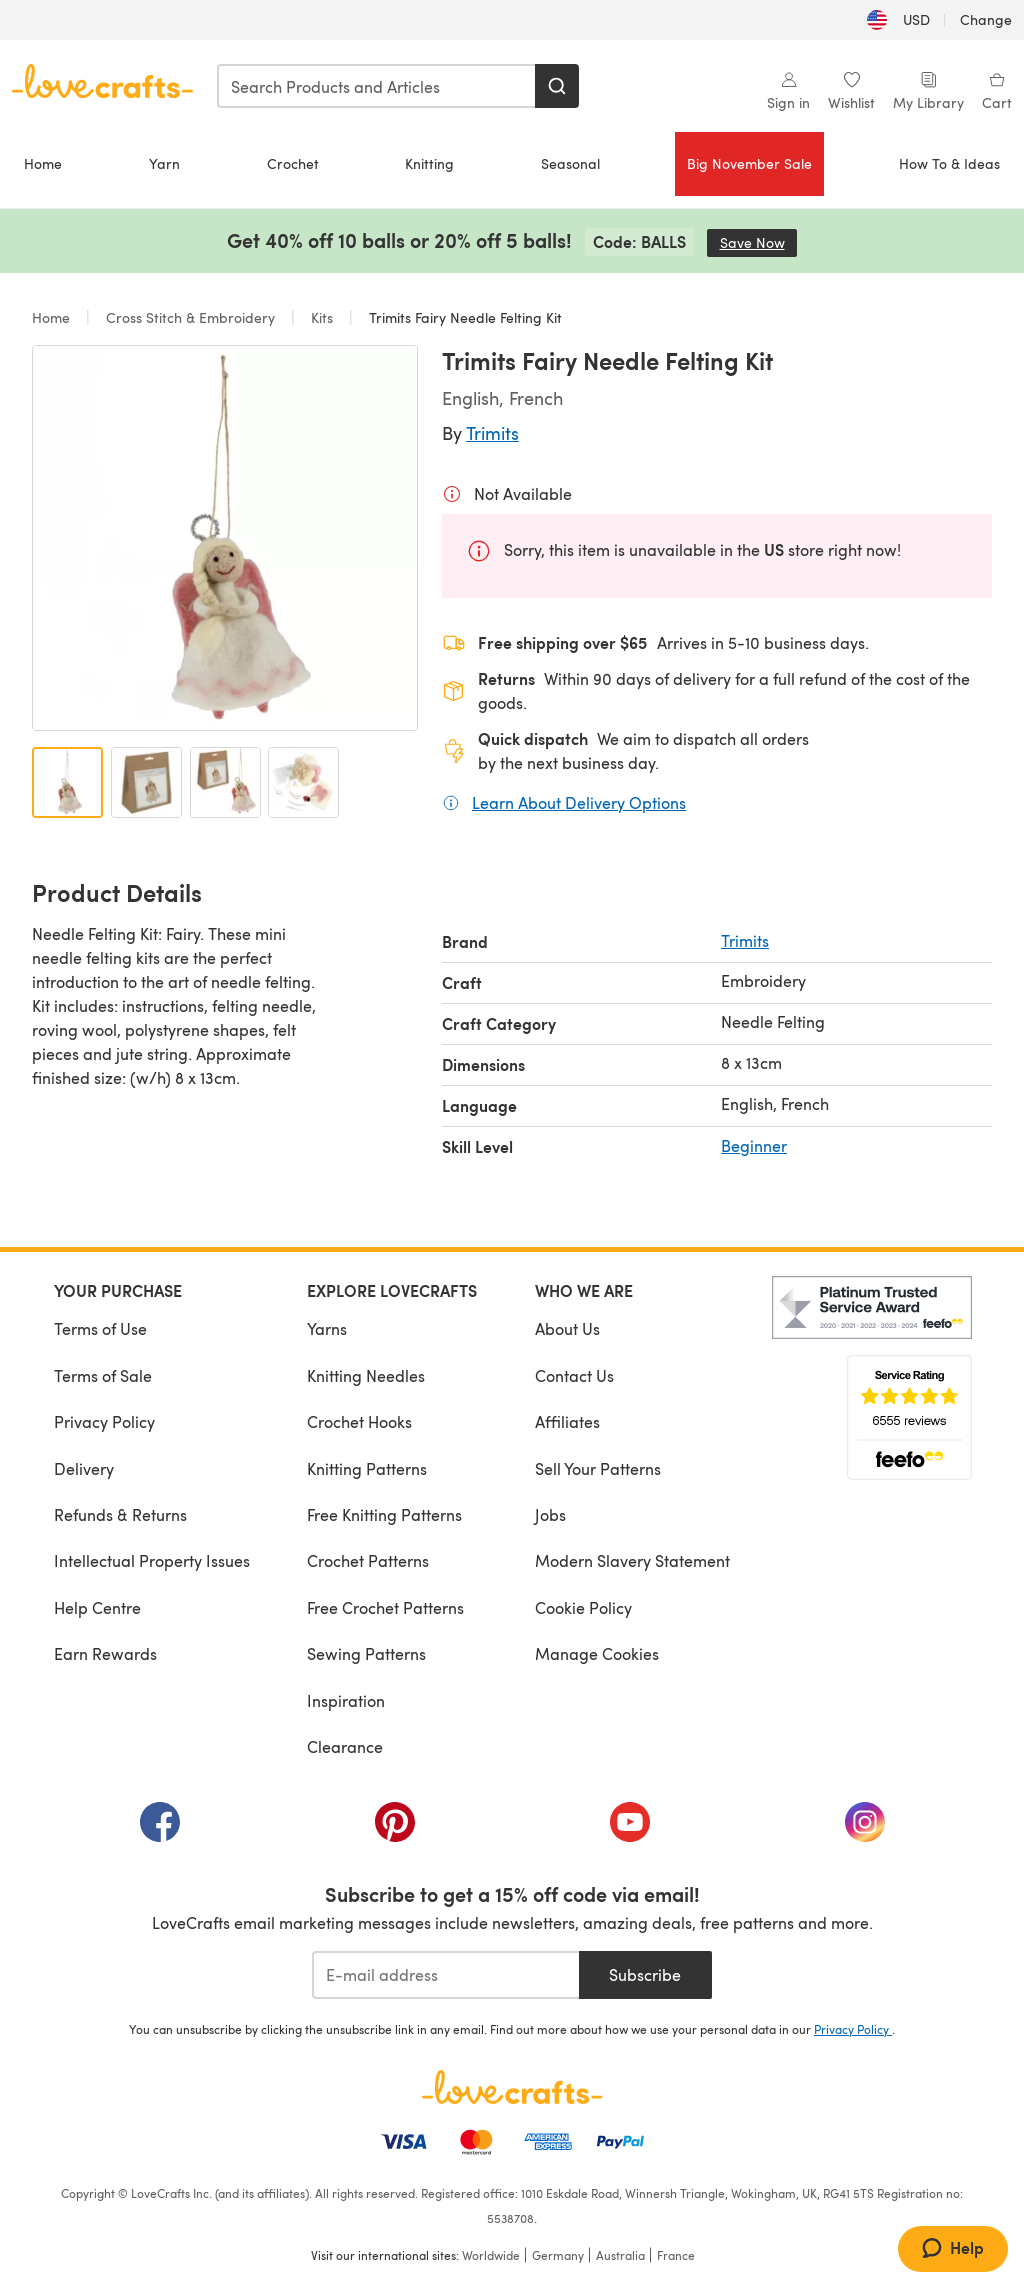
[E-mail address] (445, 1975)
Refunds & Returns (120, 1514)
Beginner (754, 1145)
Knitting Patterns (367, 1468)
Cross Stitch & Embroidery (190, 317)
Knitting (429, 163)
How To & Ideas (949, 163)
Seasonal (570, 163)
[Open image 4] (303, 782)
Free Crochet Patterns (385, 1607)
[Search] (557, 86)
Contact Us (574, 1375)
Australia (620, 2255)
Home (43, 163)
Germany (558, 2255)
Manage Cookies (597, 1653)
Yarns (327, 1328)
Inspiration (346, 1700)
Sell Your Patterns (598, 1468)
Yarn (164, 163)
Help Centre (97, 1607)
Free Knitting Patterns (384, 1514)
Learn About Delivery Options (579, 802)
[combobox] (377, 86)
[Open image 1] (67, 782)
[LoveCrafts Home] (512, 2087)
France (676, 2255)
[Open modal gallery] (225, 538)
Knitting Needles (366, 1375)
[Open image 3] (225, 782)
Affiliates (567, 1421)
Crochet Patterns (368, 1560)
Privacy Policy (104, 1421)
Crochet (293, 163)
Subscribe (645, 1974)
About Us (567, 1328)
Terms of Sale (103, 1375)
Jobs (550, 1514)
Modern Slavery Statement (632, 1560)
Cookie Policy (583, 1607)
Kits (322, 317)
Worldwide (491, 2255)
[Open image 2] (146, 782)
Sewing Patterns (366, 1653)
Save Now (759, 242)
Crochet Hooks (359, 1421)
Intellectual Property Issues (152, 1560)
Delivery (84, 1468)
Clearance (345, 1746)
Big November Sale (749, 163)
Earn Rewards (105, 1653)
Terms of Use (100, 1328)
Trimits (492, 432)
